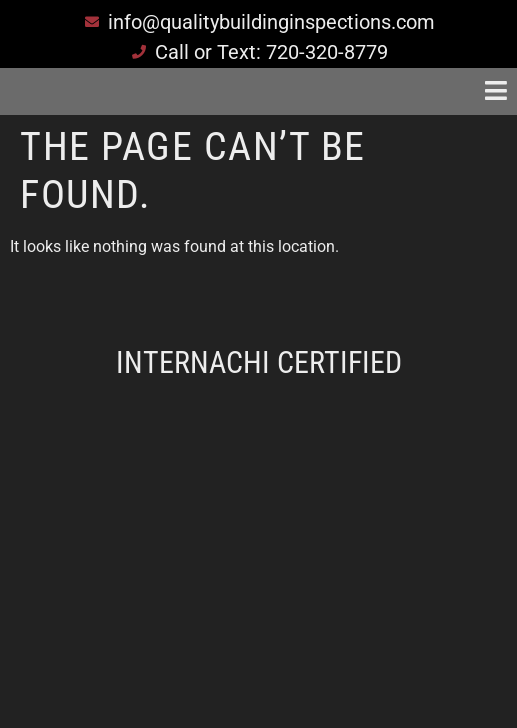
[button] (439, 91)
